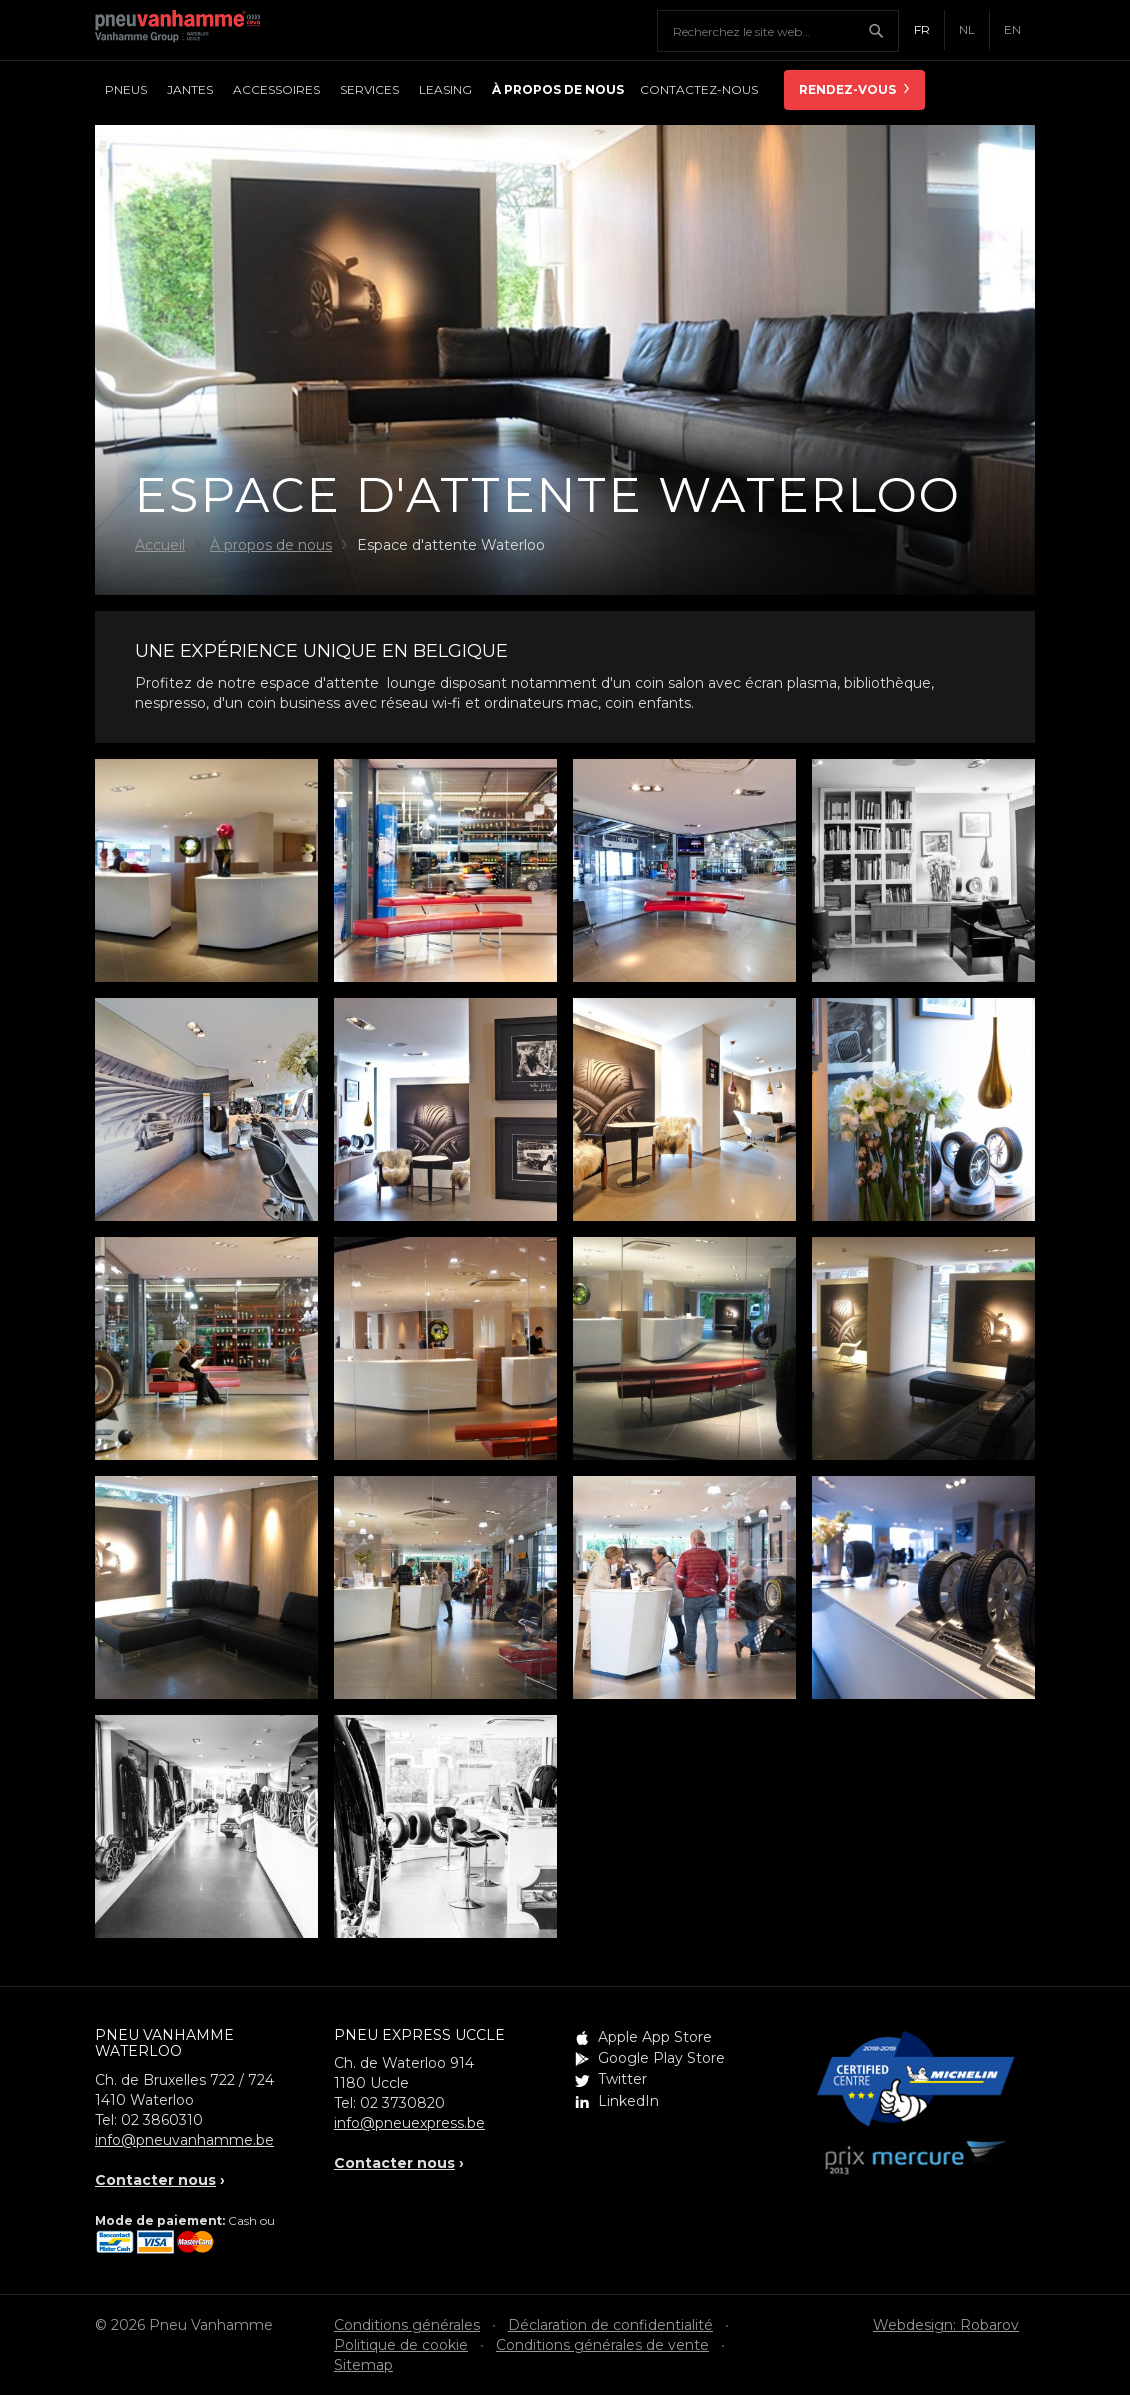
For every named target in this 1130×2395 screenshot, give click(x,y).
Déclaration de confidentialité (610, 2325)
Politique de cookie (401, 2345)
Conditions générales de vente (602, 2345)
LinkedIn (628, 2101)
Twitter (622, 2079)
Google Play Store (661, 2058)
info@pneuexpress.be (409, 2123)
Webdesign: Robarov (946, 2325)
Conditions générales (407, 2325)
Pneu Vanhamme (185, 30)
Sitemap (363, 2365)
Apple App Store (655, 2037)
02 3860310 (162, 2120)
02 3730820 (402, 2103)
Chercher (883, 31)
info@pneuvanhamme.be (184, 2140)
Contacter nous (155, 2180)
